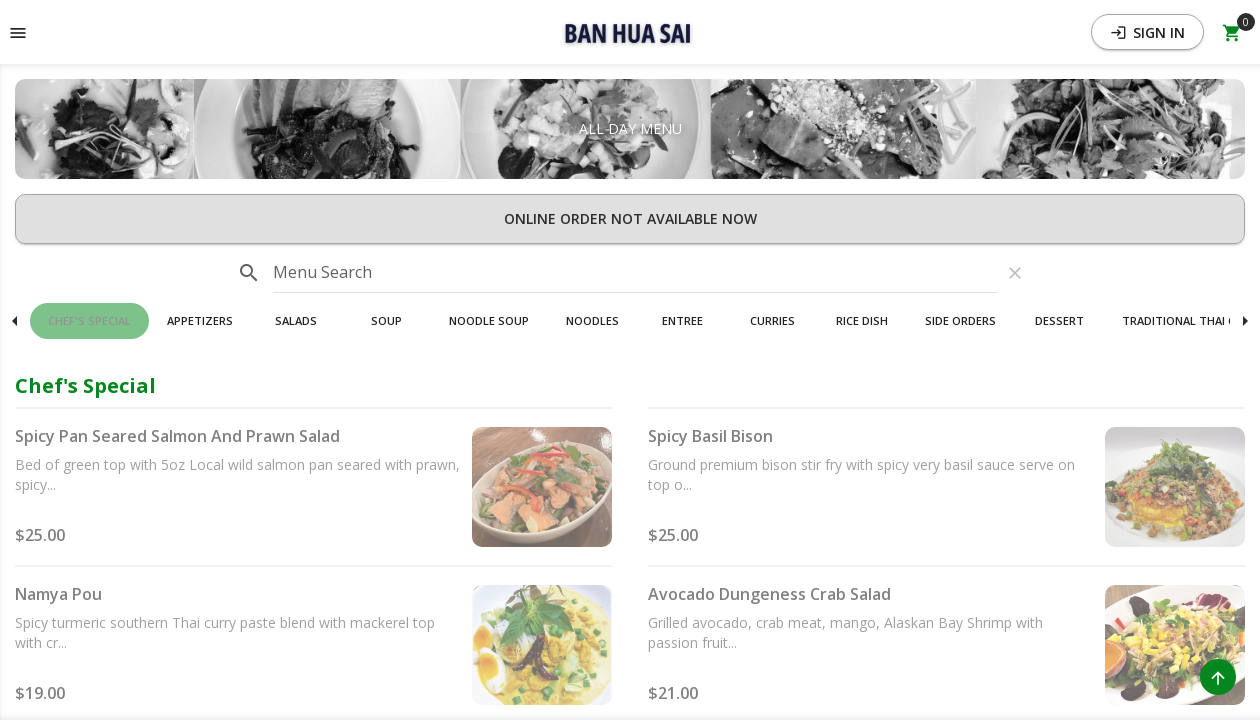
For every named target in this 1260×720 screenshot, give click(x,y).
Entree (682, 320)
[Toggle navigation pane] (18, 32)
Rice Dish (862, 320)
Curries (772, 320)
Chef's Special (89, 320)
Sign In (1147, 32)
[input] (635, 273)
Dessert (1059, 320)
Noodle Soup (489, 320)
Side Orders (960, 320)
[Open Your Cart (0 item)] (1232, 32)
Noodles (592, 320)
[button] (630, 32)
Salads (296, 320)
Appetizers (200, 320)
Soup (386, 320)
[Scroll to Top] (1218, 677)
